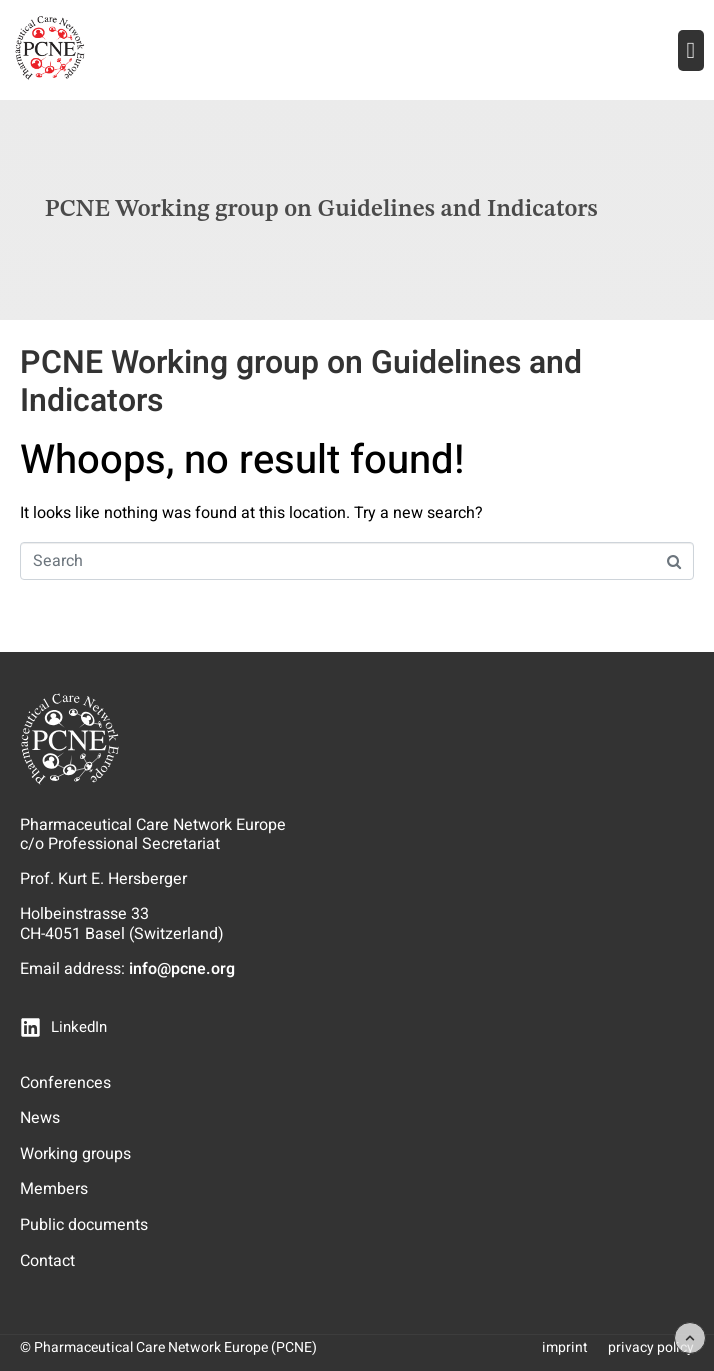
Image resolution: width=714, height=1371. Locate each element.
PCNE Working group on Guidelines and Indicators (301, 381)
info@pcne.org (182, 969)
